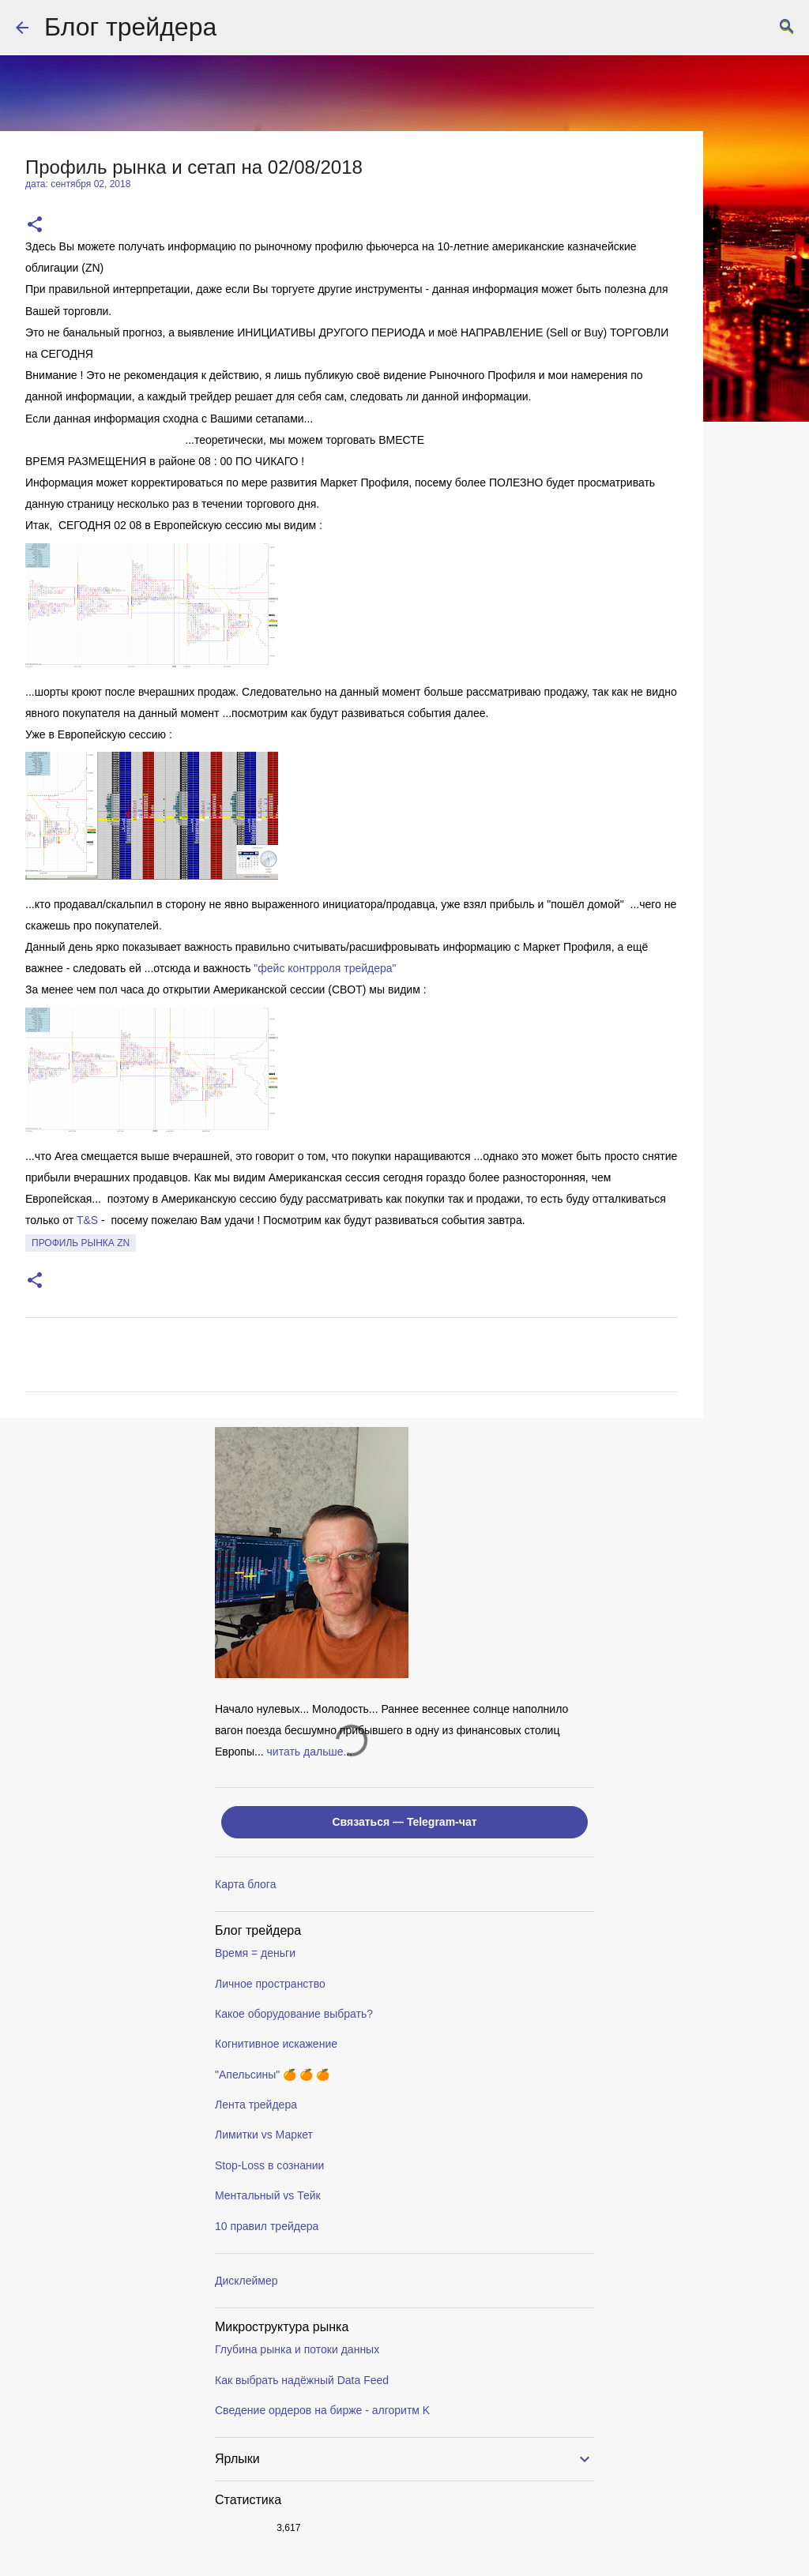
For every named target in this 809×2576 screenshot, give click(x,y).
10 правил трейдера (266, 2226)
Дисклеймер (246, 2280)
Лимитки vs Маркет (264, 2134)
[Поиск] (786, 28)
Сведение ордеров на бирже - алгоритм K (322, 2410)
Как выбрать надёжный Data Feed (302, 2380)
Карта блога (245, 1884)
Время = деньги (255, 1953)
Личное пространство (270, 1983)
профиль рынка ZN (81, 1243)
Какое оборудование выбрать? (294, 2013)
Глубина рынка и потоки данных (297, 2349)
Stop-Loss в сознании (269, 2165)
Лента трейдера (256, 2104)
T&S (87, 1220)
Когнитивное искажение (276, 2043)
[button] (34, 225)
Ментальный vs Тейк (268, 2195)
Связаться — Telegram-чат (404, 1822)
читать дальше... (310, 1751)
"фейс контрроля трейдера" (325, 968)
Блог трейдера (130, 27)
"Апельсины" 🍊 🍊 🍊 (272, 2074)
